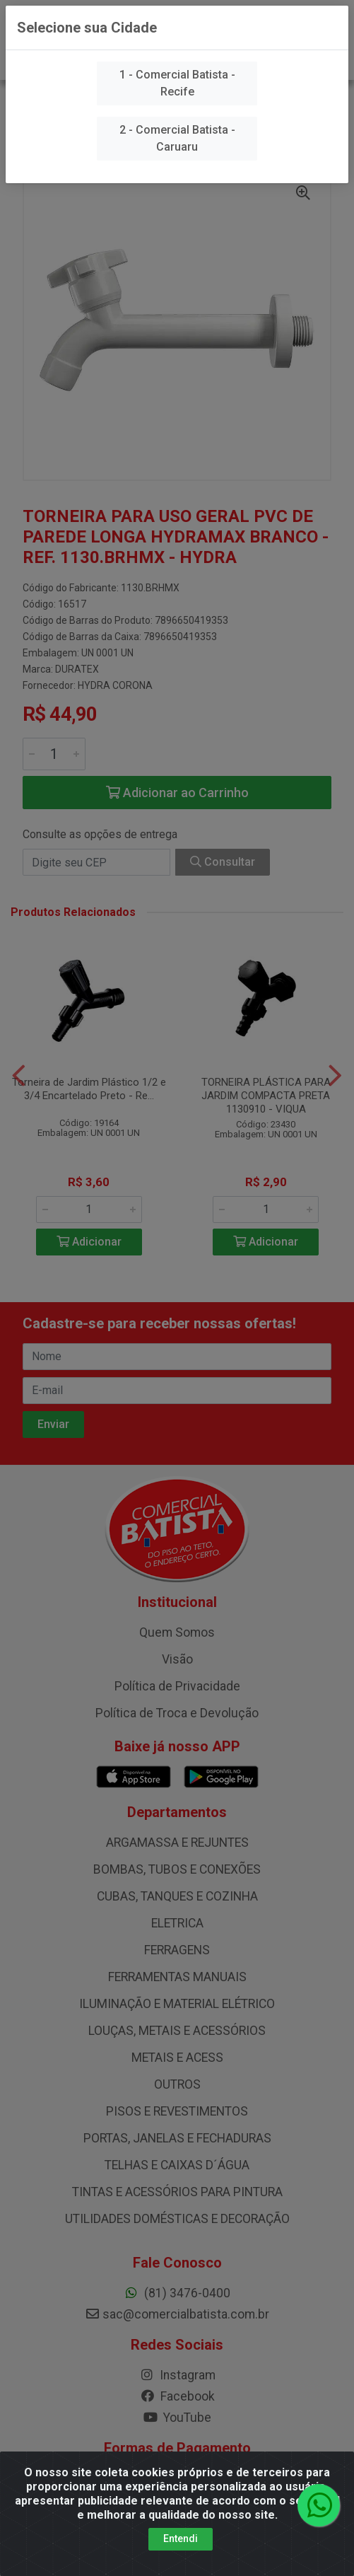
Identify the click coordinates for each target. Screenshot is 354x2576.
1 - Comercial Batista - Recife (177, 83)
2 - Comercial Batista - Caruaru (177, 138)
